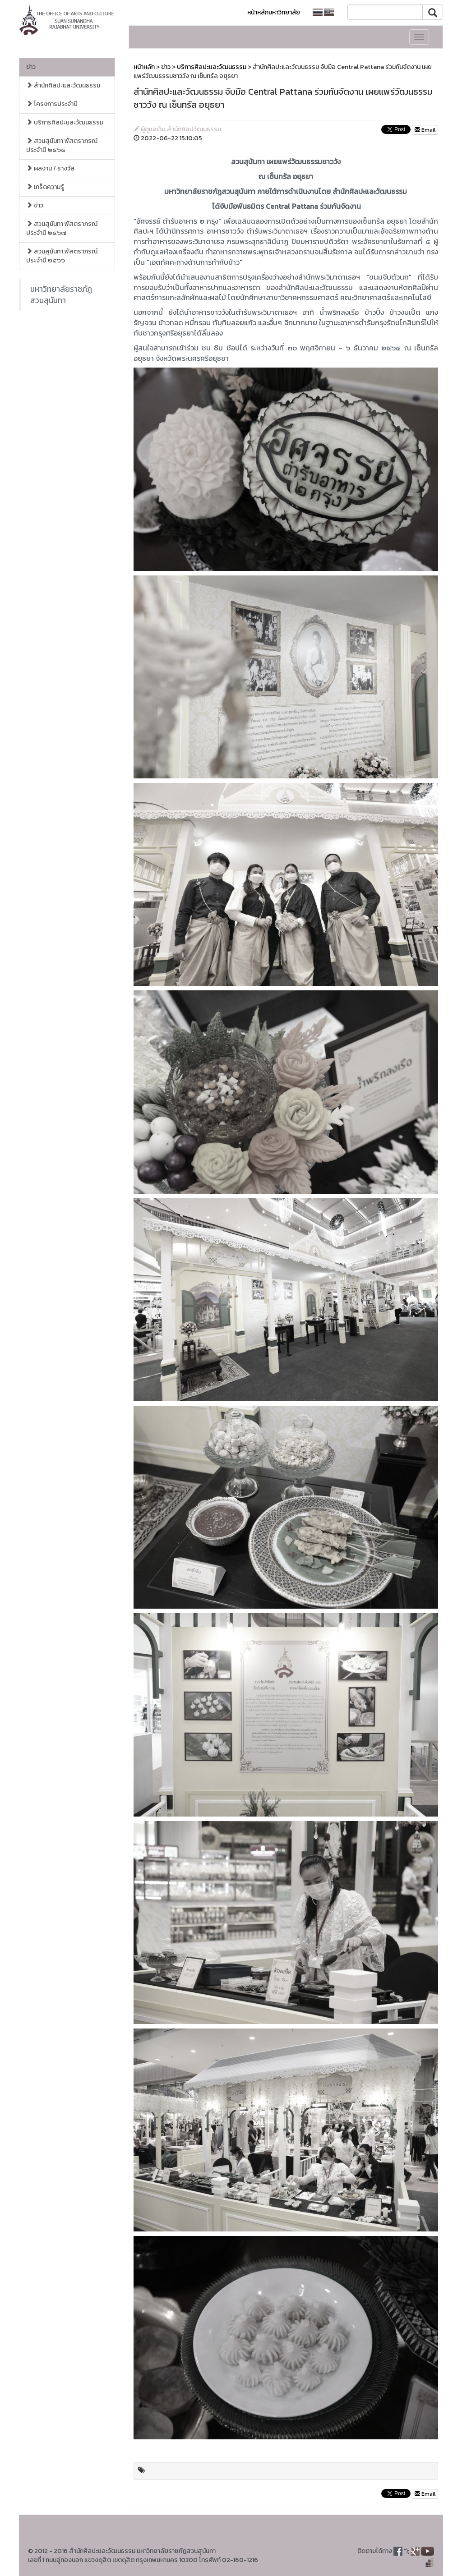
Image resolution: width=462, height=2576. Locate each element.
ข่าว (31, 67)
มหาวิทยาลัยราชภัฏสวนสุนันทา (61, 294)
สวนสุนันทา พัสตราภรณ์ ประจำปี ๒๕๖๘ (61, 145)
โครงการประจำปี (52, 104)
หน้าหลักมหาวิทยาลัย (273, 12)
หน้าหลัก (144, 67)
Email (425, 130)
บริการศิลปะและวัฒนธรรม (64, 122)
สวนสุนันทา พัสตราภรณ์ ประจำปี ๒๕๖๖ (61, 256)
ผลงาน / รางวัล (50, 168)
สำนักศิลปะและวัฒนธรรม (63, 85)
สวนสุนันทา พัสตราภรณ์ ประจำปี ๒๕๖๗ (61, 228)
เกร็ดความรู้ (45, 187)
